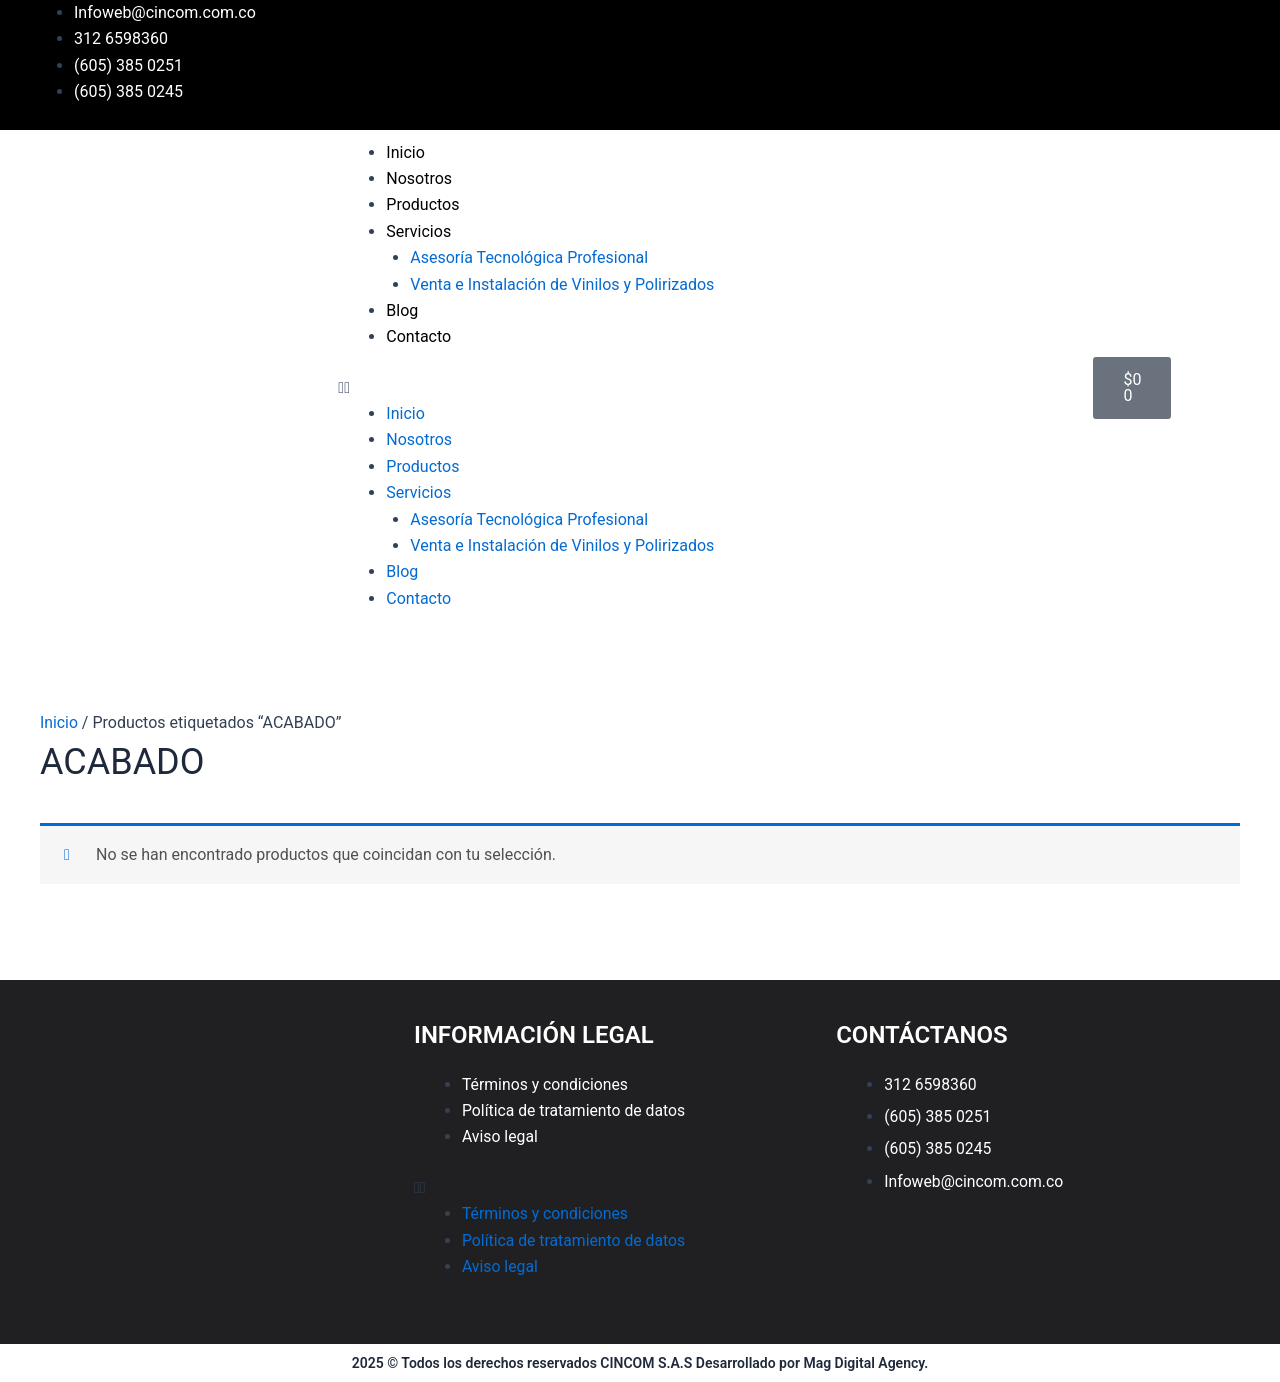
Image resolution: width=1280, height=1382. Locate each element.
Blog (402, 310)
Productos (422, 204)
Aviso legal (500, 1136)
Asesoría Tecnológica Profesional (529, 257)
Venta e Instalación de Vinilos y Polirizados (562, 284)
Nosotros (419, 178)
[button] (705, 388)
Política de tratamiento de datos (575, 1110)
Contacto (418, 336)
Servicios (418, 231)
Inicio (405, 152)
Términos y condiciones (546, 1084)
